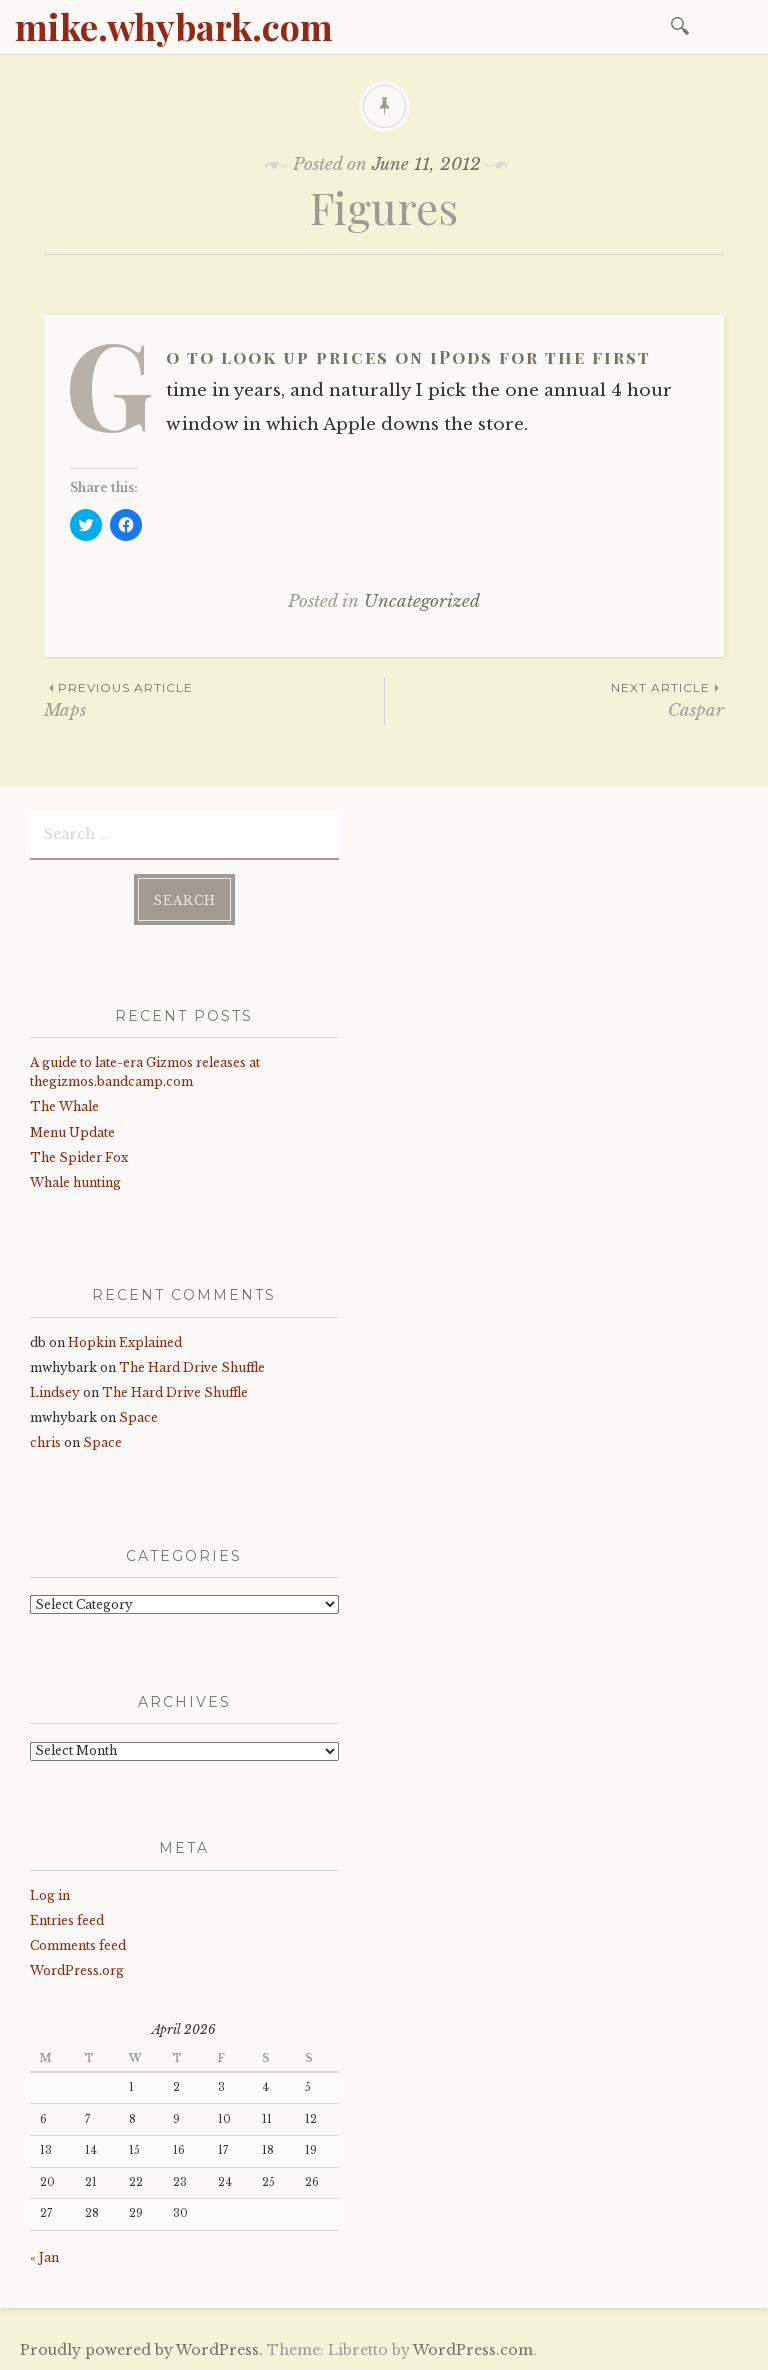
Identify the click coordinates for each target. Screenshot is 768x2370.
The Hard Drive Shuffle (192, 1366)
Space (138, 1416)
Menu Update (72, 1130)
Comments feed (78, 1944)
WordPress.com (473, 2349)
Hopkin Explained (125, 1340)
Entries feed (67, 1919)
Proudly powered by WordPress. (141, 2349)
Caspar (554, 699)
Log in (50, 1893)
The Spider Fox (79, 1156)
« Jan (44, 2256)
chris (45, 1441)
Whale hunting (75, 1181)
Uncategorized (422, 601)
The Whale (64, 1105)
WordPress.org (77, 1969)
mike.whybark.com (174, 26)
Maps (214, 699)
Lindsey (55, 1391)
